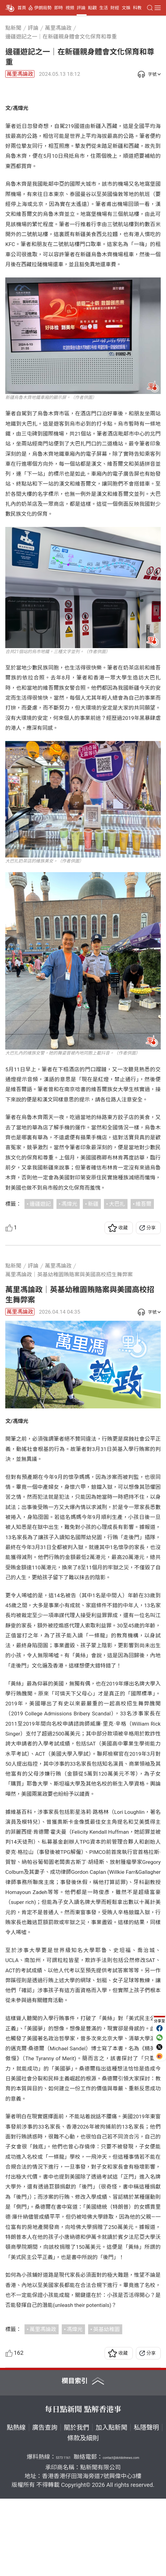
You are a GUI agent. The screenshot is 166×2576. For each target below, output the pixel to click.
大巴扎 (117, 1281)
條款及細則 (83, 2515)
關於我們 (76, 2505)
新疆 (93, 1281)
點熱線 (16, 2505)
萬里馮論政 (20, 74)
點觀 (92, 8)
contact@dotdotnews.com (121, 2535)
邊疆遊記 (40, 1281)
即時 (58, 8)
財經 (114, 8)
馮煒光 (69, 1281)
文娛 (126, 8)
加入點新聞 (111, 2505)
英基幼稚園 (106, 2407)
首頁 (21, 8)
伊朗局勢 (43, 8)
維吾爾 (143, 1281)
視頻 (69, 8)
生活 (103, 8)
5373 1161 (63, 2535)
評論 (81, 8)
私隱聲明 (146, 2505)
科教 (137, 8)
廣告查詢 (44, 2505)
